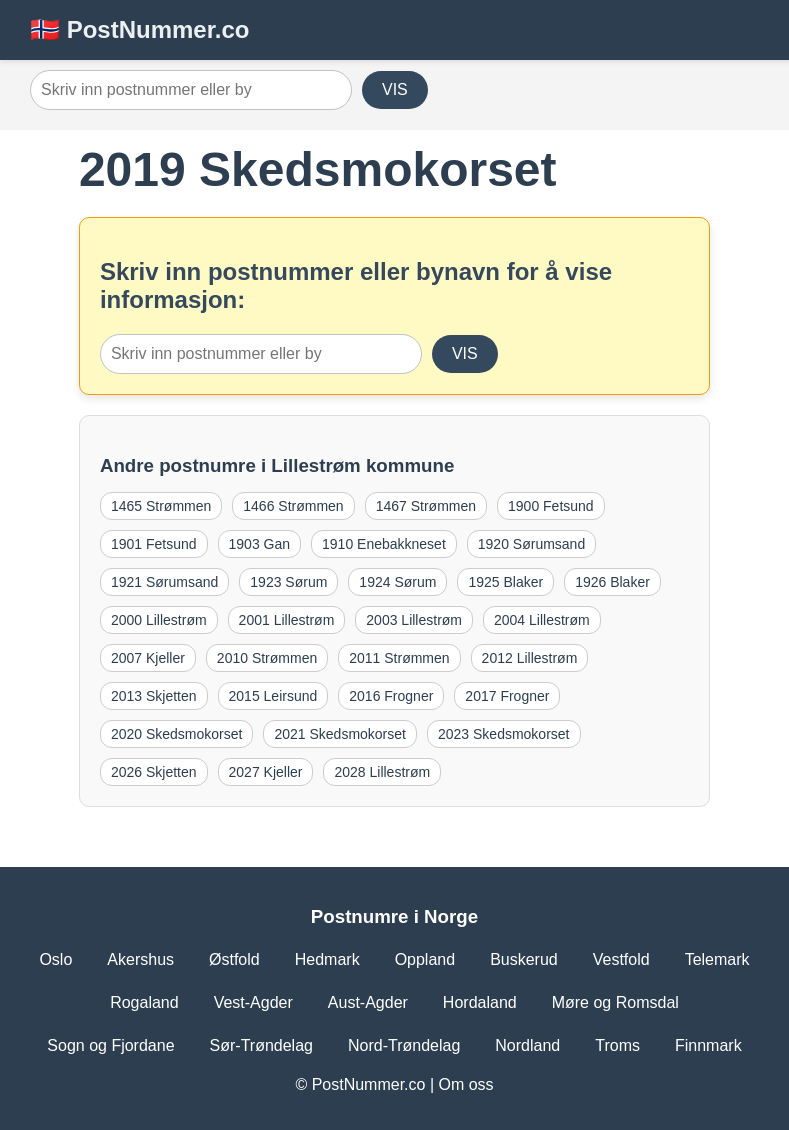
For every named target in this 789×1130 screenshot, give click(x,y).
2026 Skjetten (154, 772)
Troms (617, 1045)
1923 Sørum (288, 582)
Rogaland (144, 1002)
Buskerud (524, 959)
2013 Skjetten (154, 696)
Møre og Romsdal (615, 1002)
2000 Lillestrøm (159, 620)
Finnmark (708, 1045)
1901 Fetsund (154, 544)
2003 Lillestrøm (414, 620)
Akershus (140, 959)
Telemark (717, 959)
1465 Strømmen (161, 506)
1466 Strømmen (293, 506)
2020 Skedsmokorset (177, 734)
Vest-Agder (253, 1002)
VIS (395, 89)
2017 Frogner (507, 696)
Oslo (55, 959)
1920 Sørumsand (531, 544)
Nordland (527, 1045)
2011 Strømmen (399, 658)
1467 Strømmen (426, 506)
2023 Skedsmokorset (504, 734)
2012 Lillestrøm (530, 658)
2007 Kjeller (148, 658)
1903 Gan (260, 544)
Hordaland (480, 1002)
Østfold (234, 959)
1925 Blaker (505, 582)
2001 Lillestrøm (287, 620)
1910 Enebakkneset (384, 544)
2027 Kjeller (266, 772)
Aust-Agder (368, 1002)
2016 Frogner (391, 696)
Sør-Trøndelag (261, 1045)
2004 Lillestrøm (542, 620)
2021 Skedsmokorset (340, 734)
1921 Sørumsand (164, 582)
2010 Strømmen (267, 658)
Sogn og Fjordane (110, 1045)
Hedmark (327, 959)
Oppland (425, 959)
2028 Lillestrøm (382, 772)
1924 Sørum (397, 582)
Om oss (465, 1084)
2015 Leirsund (273, 696)
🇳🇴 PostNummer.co (139, 29)
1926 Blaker (612, 582)
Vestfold (621, 959)
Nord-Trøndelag (404, 1045)
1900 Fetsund (551, 506)
